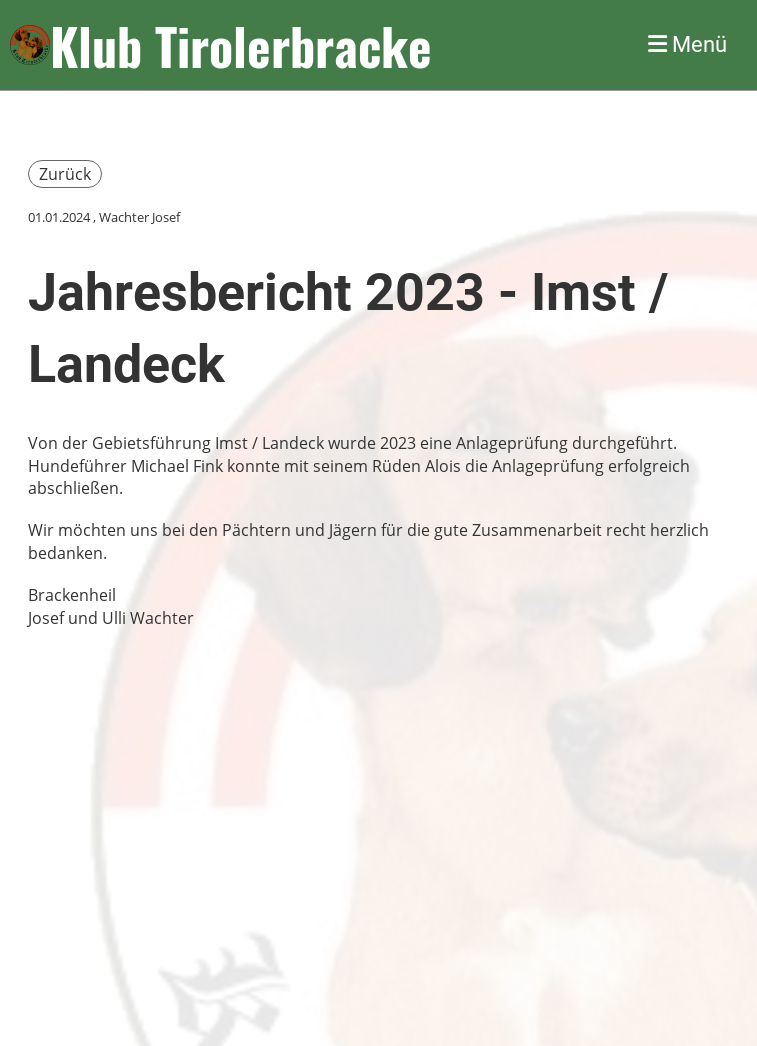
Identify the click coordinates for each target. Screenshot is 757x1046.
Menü (687, 44)
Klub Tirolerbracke (241, 45)
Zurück (65, 174)
